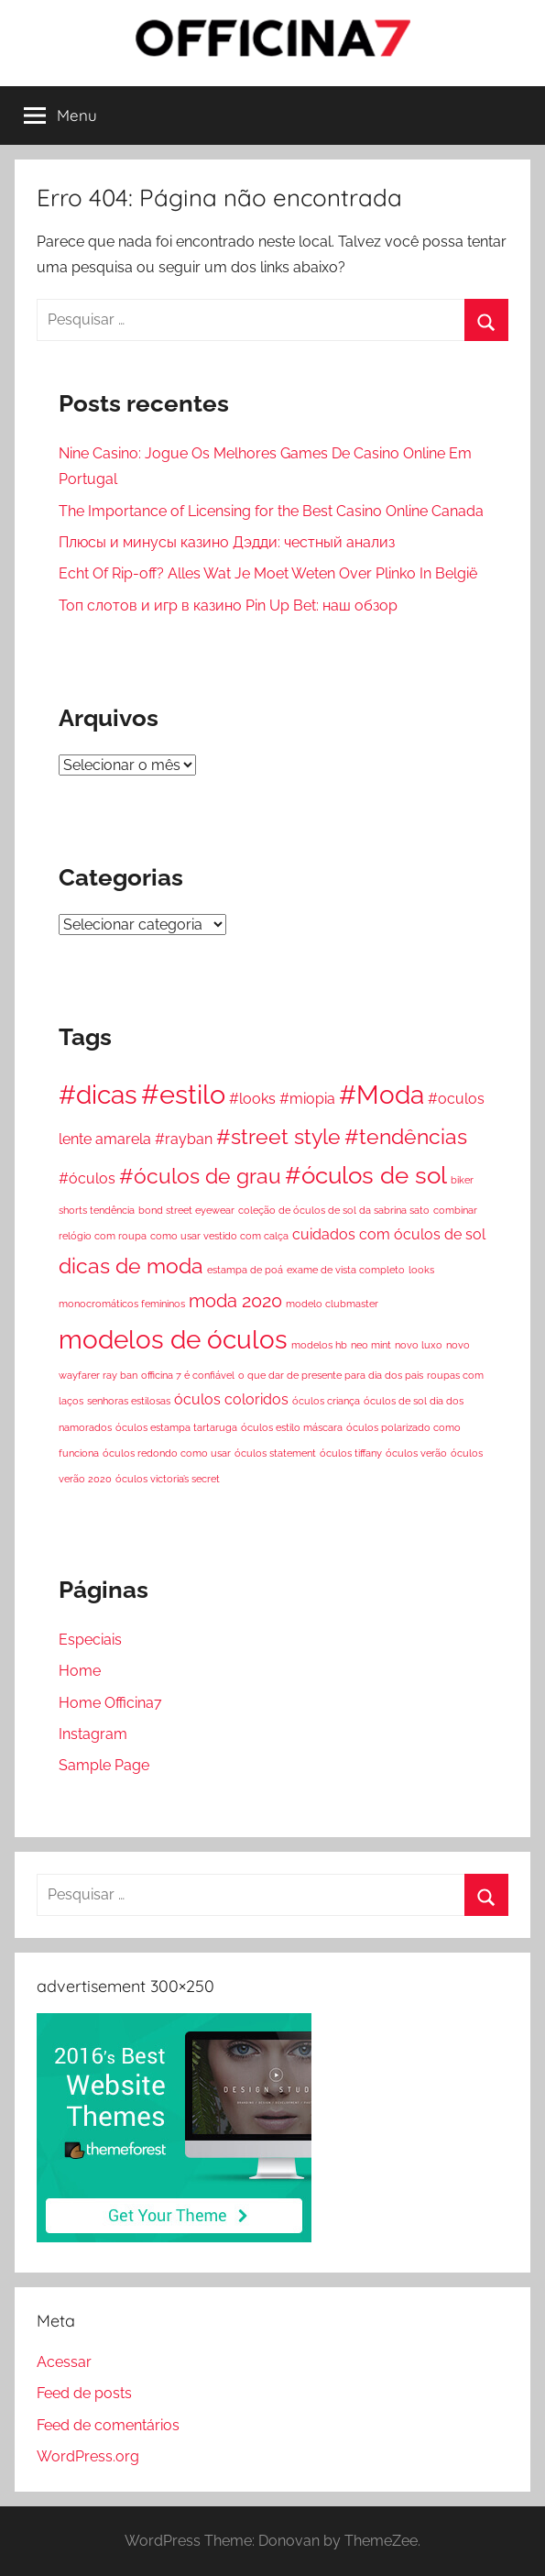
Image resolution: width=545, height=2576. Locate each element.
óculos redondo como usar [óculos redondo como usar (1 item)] (167, 1453)
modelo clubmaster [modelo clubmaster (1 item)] (332, 1303)
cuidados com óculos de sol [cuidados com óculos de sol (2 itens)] (388, 1234)
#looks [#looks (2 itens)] (252, 1098)
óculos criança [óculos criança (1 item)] (326, 1400)
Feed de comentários (108, 2425)
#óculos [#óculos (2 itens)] (87, 1178)
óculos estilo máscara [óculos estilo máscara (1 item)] (292, 1427)
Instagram (93, 1734)
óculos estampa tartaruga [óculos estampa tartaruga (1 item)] (176, 1427)
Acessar (64, 2362)
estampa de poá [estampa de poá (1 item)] (245, 1269)
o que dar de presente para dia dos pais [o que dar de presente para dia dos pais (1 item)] (330, 1375)
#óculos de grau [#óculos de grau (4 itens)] (200, 1175)
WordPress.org (88, 2456)
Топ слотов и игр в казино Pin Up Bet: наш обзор (228, 605)
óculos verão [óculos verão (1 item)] (416, 1453)
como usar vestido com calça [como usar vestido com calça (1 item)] (219, 1235)
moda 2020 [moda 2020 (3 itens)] (235, 1301)
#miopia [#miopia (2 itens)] (307, 1098)
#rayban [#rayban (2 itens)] (184, 1139)
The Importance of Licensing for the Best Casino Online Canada (271, 511)
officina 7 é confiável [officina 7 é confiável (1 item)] (187, 1375)
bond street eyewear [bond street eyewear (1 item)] (186, 1210)
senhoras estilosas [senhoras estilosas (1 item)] (128, 1400)
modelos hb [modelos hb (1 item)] (319, 1344)
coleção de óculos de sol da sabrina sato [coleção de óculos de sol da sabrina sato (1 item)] (334, 1210)
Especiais (90, 1639)
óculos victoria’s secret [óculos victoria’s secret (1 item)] (167, 1478)
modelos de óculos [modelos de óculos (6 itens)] (173, 1339)
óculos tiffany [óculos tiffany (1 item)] (351, 1453)
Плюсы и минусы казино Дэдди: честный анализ (227, 542)
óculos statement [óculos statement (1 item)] (275, 1453)
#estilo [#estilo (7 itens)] (183, 1094)
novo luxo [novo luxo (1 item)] (418, 1344)
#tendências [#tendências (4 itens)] (405, 1136)
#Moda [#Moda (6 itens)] (381, 1094)
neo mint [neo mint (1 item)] (371, 1344)
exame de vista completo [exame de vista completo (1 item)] (346, 1269)
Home (80, 1670)
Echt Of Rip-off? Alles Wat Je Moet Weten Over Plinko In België (268, 573)
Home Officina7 (110, 1703)
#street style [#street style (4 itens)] (278, 1136)
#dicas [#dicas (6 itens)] (98, 1094)
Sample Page (104, 1765)
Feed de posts (84, 2393)
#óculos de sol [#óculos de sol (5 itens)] (366, 1175)
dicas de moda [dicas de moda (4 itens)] (131, 1265)
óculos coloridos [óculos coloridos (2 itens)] (231, 1399)
